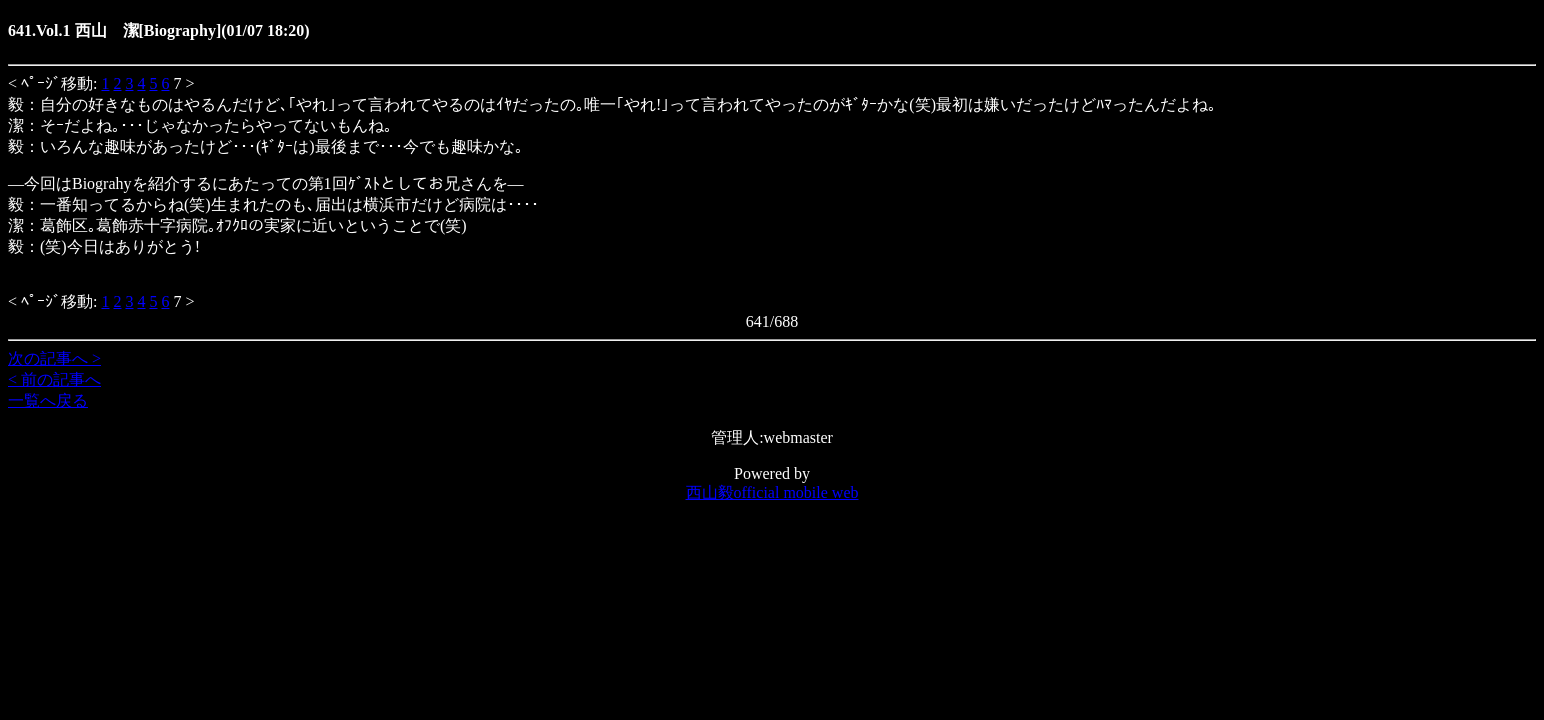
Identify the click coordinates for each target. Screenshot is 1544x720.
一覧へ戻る (48, 400)
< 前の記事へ (54, 379)
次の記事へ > (54, 358)
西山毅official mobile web (772, 492)
